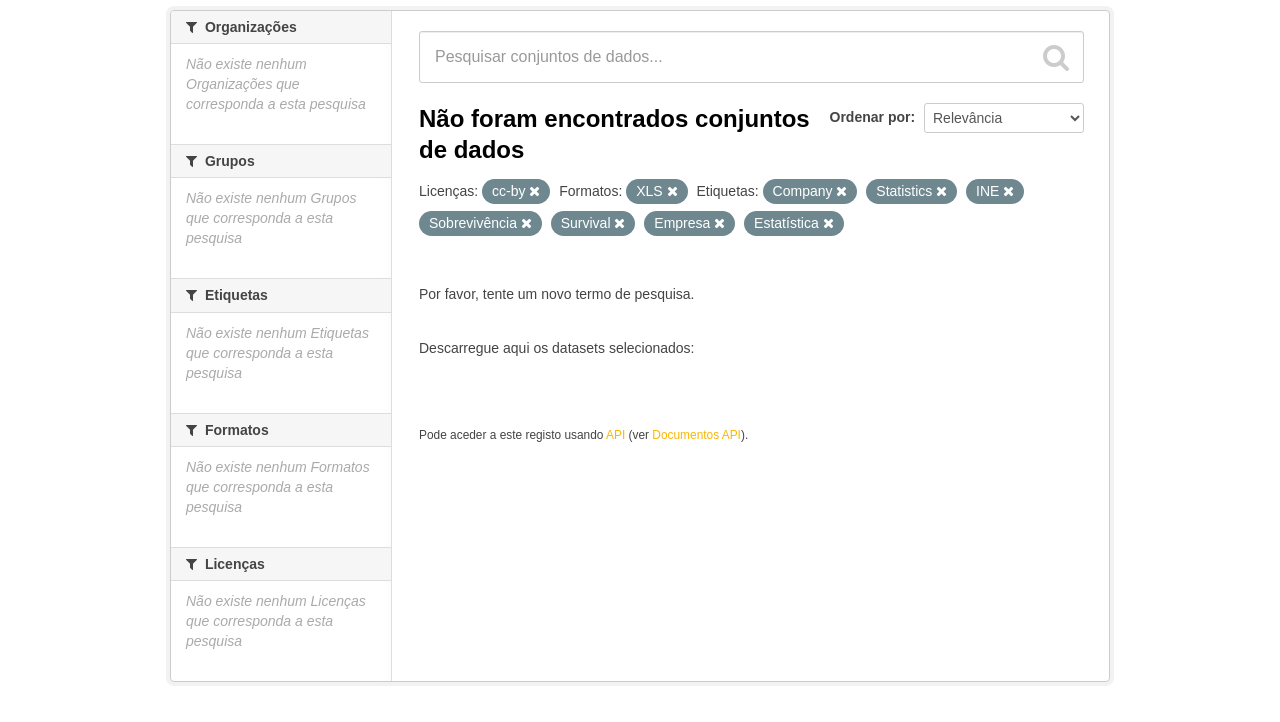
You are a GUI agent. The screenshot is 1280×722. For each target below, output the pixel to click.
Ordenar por (870, 117)
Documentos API (696, 435)
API (615, 435)
